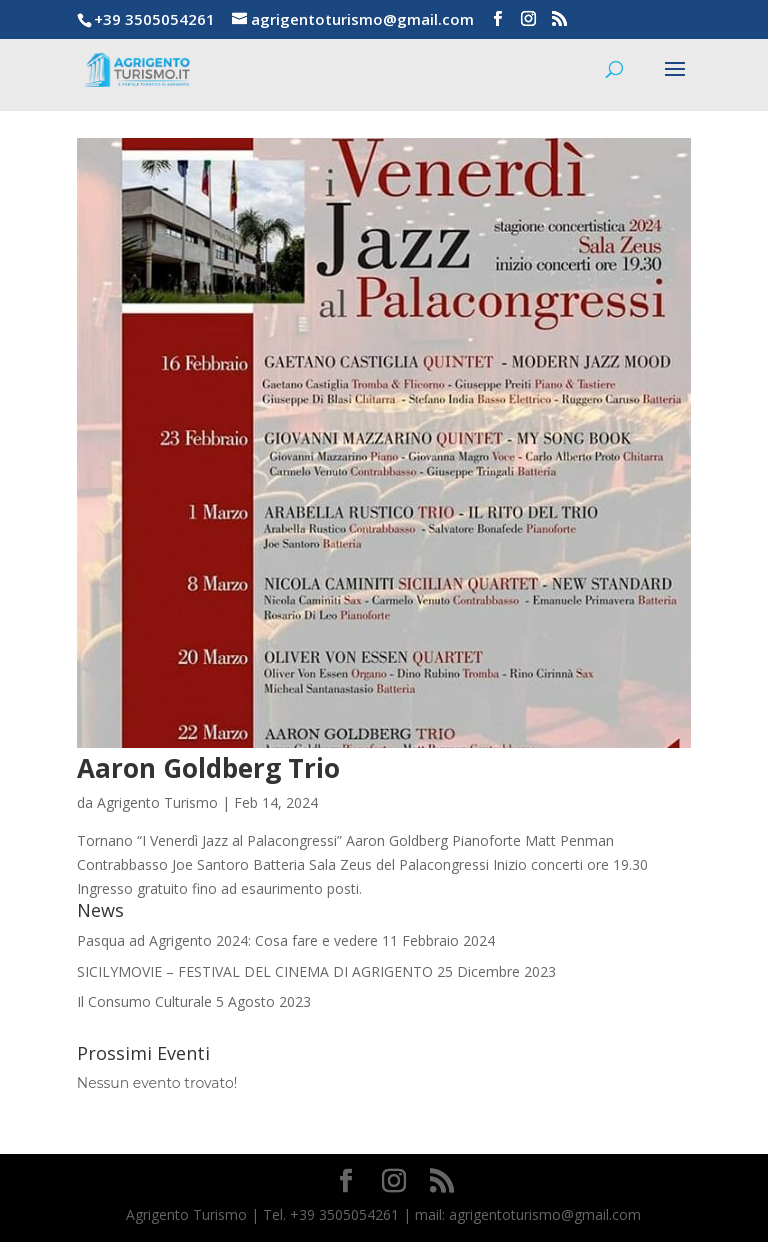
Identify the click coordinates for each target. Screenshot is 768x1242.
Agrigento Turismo (157, 802)
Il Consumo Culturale (144, 1001)
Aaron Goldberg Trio (208, 768)
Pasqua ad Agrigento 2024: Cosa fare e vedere (227, 940)
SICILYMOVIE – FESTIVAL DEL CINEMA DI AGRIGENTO (255, 971)
